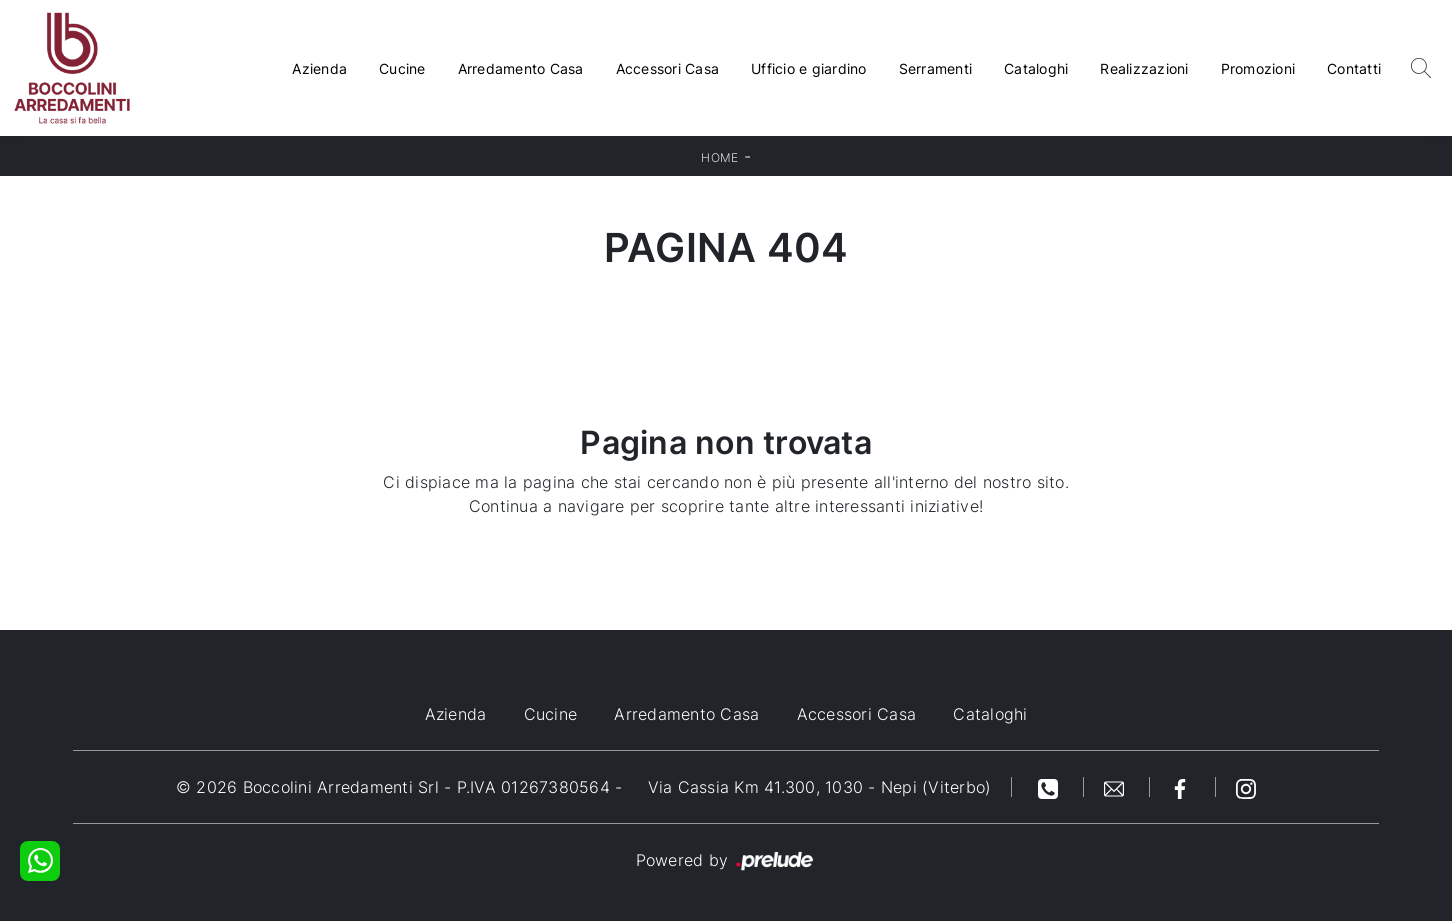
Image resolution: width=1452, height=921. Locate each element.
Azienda (319, 68)
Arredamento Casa (521, 68)
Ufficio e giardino (809, 68)
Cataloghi (1036, 68)
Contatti (1354, 68)
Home (719, 157)
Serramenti (936, 68)
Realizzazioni (1144, 68)
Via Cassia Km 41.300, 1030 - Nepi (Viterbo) (820, 787)
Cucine (402, 68)
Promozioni (1258, 68)
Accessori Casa (668, 68)
